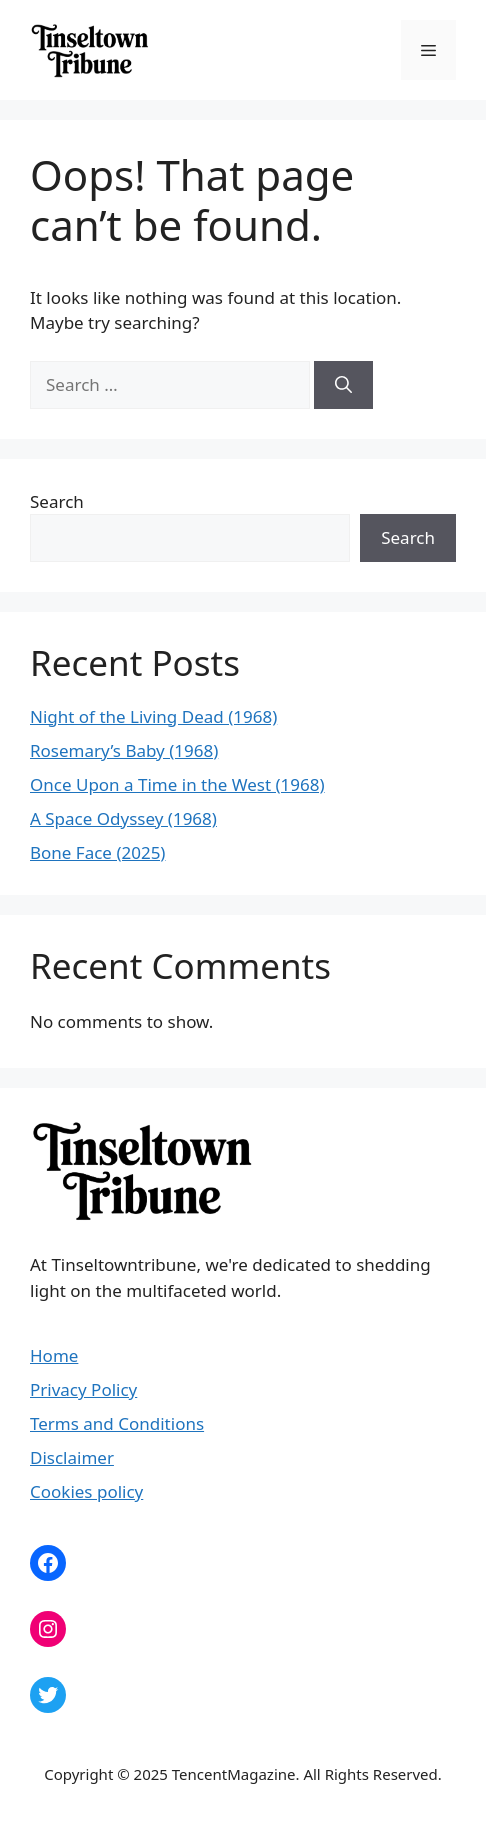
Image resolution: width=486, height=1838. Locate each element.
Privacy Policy (83, 1389)
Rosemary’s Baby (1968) (124, 750)
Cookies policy (86, 1491)
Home (54, 1355)
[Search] (343, 385)
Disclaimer (72, 1457)
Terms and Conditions (117, 1423)
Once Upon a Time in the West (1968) (177, 784)
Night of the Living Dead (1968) (153, 716)
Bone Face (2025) (97, 852)
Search (57, 501)
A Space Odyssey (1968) (123, 818)
